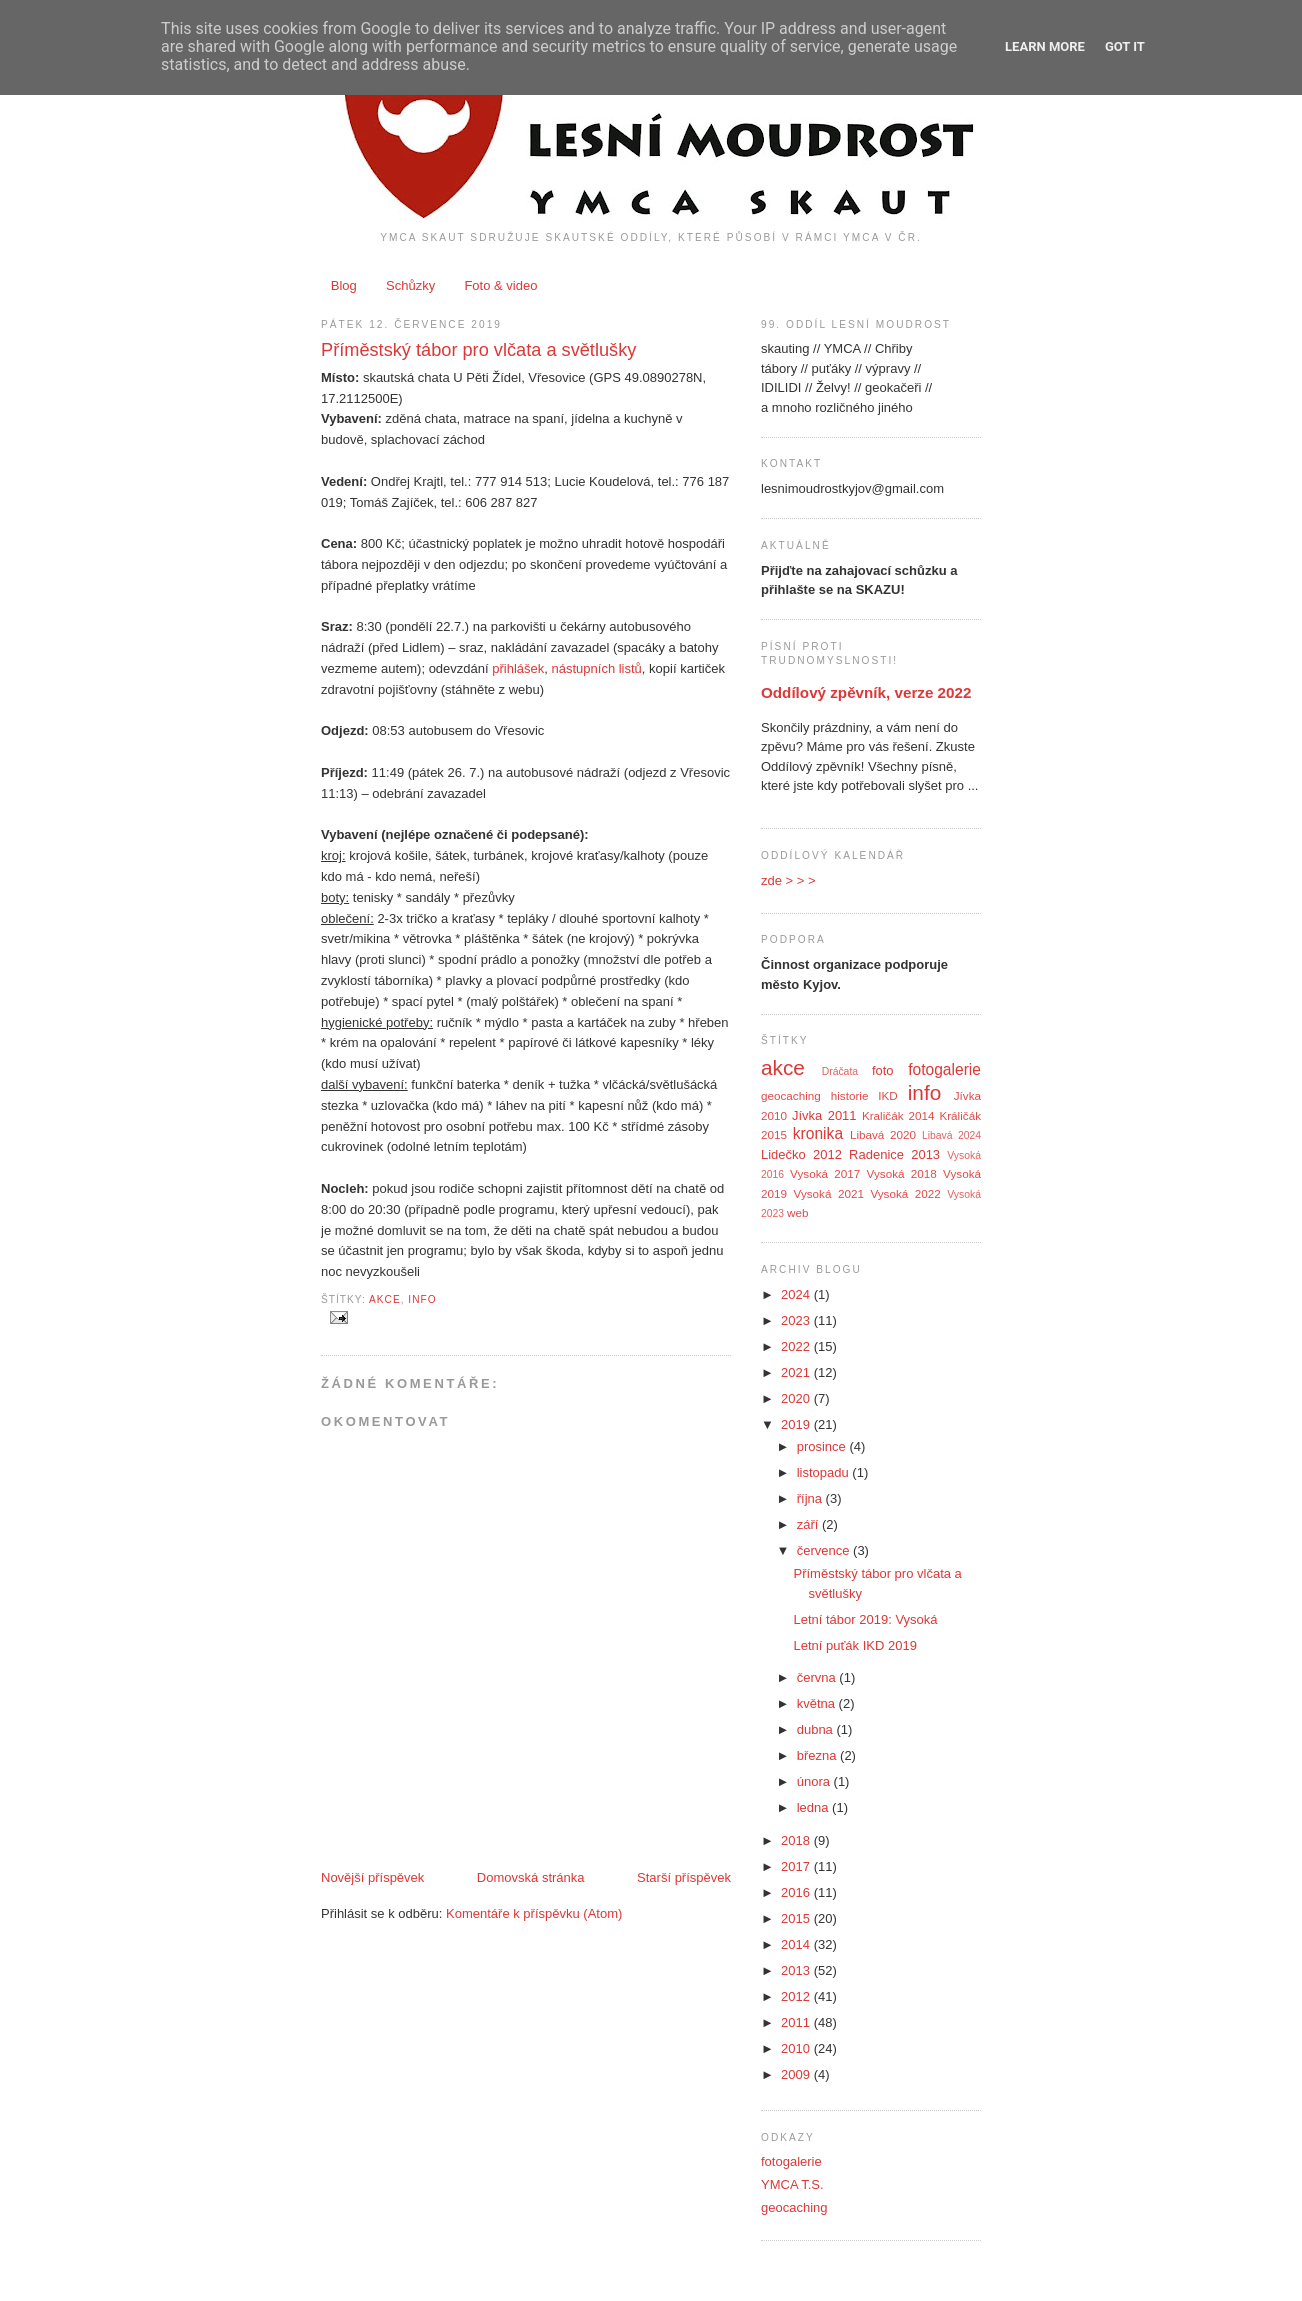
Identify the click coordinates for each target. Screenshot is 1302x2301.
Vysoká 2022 (905, 1193)
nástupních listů (597, 668)
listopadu (825, 1472)
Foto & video (500, 285)
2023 (797, 1320)
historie (850, 1095)
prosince (823, 1446)
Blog (344, 285)
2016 (797, 1892)
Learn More (1045, 46)
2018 (797, 1840)
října (811, 1498)
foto (883, 1070)
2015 (797, 1918)
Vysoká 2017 (825, 1173)
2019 (797, 1424)
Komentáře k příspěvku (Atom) (534, 1913)
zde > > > (788, 880)
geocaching (791, 1095)
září (809, 1524)
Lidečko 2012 (801, 1154)
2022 (797, 1346)
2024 (797, 1294)
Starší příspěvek (684, 1877)
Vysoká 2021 (829, 1193)
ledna (814, 1807)
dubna (817, 1729)
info (422, 1299)
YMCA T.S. (792, 2184)
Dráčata (840, 1071)
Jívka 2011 (824, 1115)
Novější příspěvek (372, 1877)
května (818, 1703)
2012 (797, 1996)
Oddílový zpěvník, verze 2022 (866, 692)
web (797, 1212)
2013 (797, 1970)
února (815, 1781)
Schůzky (410, 285)
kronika (818, 1133)
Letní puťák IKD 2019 (854, 1645)
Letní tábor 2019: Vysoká (865, 1619)
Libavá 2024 (951, 1135)
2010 (797, 2048)
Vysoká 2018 (902, 1173)
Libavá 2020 (883, 1134)
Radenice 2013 (894, 1154)
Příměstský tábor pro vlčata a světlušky (478, 350)
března (818, 1755)
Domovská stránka (531, 1877)
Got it (1125, 46)
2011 (797, 2022)
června (818, 1677)
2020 (797, 1398)
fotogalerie (944, 1069)
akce (385, 1299)
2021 (797, 1372)
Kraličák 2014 (898, 1115)
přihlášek (518, 668)
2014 (797, 1944)
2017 (797, 1866)
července (825, 1550)
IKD (887, 1095)
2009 (797, 2074)
